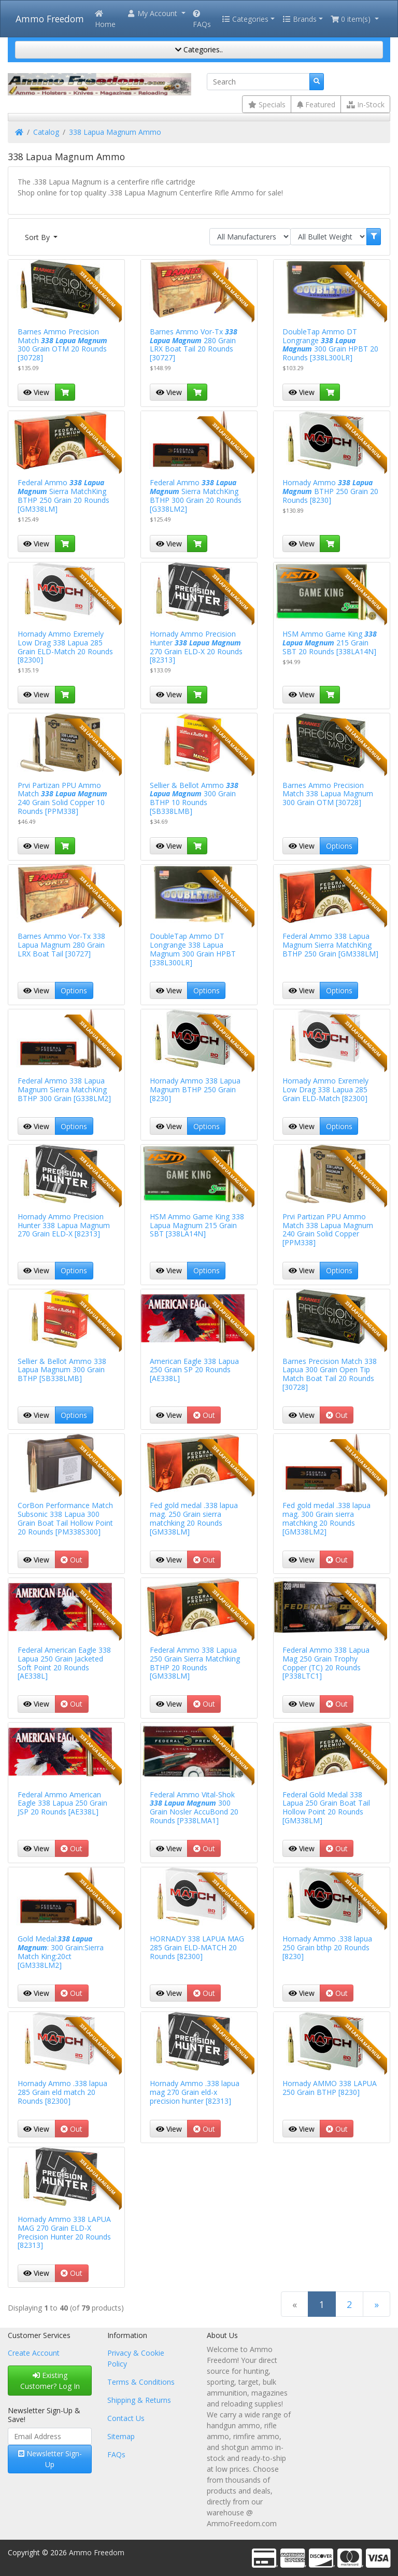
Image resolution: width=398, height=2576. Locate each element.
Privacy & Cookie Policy (135, 2358)
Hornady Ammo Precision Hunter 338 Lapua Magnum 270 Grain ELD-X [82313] (64, 1225)
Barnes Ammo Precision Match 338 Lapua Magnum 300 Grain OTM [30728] (327, 794)
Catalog (46, 132)
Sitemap (121, 2436)
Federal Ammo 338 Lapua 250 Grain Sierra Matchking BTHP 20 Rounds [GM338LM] (195, 1663)
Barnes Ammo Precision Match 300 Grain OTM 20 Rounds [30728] (62, 344)
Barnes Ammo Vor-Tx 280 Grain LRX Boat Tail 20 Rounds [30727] (193, 344)
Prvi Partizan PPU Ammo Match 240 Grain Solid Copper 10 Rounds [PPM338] (62, 798)
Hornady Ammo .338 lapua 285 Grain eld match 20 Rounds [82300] (62, 2092)
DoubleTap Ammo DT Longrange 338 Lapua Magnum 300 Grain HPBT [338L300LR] (193, 949)
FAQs (202, 19)
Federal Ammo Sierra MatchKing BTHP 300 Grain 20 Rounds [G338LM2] (195, 495)
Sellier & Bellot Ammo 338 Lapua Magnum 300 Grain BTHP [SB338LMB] (62, 1370)
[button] (156, 13)
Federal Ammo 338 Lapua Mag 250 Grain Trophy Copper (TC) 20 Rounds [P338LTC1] (325, 1663)
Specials (267, 104)
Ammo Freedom (50, 18)
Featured (316, 104)
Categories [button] (245, 19)
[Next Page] (376, 2304)
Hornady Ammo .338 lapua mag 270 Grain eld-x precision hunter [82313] (194, 2092)
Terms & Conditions (141, 2382)
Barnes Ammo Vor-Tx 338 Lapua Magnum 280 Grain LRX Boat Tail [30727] (61, 945)
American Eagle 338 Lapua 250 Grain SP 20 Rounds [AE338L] (194, 1370)
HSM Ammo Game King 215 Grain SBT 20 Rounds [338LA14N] (329, 642)
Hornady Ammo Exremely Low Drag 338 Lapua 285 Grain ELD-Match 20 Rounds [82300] (65, 647)
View (36, 392)
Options (339, 846)
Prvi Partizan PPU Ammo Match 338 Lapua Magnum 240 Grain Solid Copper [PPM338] (327, 1229)
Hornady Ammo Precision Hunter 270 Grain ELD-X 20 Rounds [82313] (196, 647)
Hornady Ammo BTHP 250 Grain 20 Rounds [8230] (330, 491)
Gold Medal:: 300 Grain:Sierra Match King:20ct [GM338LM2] (61, 1951)
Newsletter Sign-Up (50, 2458)
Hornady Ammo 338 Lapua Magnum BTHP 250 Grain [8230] (195, 1089)
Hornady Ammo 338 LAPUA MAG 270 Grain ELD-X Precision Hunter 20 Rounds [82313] (64, 2232)
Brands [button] (299, 19)
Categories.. (199, 49)
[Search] (258, 82)
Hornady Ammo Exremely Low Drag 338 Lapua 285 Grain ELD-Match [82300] (325, 1089)
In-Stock (366, 104)
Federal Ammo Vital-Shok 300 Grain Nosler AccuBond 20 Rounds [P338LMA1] (194, 1807)
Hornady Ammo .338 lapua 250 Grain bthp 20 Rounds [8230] (327, 1947)
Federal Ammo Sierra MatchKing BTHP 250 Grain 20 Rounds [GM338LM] (63, 495)
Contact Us (126, 2418)
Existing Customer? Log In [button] (50, 2380)
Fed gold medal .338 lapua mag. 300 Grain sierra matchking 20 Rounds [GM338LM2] (326, 1518)
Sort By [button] (38, 237)
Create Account (34, 2353)
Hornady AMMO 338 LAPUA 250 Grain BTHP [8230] (329, 2087)
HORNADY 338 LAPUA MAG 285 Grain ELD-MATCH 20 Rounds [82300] (197, 1947)
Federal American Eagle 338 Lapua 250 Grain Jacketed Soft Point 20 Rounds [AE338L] (64, 1663)
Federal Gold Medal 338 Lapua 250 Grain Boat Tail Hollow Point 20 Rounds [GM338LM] (326, 1807)
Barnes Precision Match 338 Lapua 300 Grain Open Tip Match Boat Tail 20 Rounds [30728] (329, 1374)
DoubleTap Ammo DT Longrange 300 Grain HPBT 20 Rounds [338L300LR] (330, 344)
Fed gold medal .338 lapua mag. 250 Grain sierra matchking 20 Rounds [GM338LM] (194, 1518)
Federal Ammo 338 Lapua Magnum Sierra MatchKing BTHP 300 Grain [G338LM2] (64, 1089)
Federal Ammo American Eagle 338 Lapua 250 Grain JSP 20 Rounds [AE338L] (62, 1803)
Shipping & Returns (139, 2400)
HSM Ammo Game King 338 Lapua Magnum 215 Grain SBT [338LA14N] (197, 1225)
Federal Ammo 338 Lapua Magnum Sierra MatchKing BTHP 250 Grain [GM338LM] (330, 945)
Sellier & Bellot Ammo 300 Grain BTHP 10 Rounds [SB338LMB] (194, 798)
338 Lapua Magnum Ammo (115, 132)
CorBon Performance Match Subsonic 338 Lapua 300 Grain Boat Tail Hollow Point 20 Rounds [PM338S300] (65, 1518)
